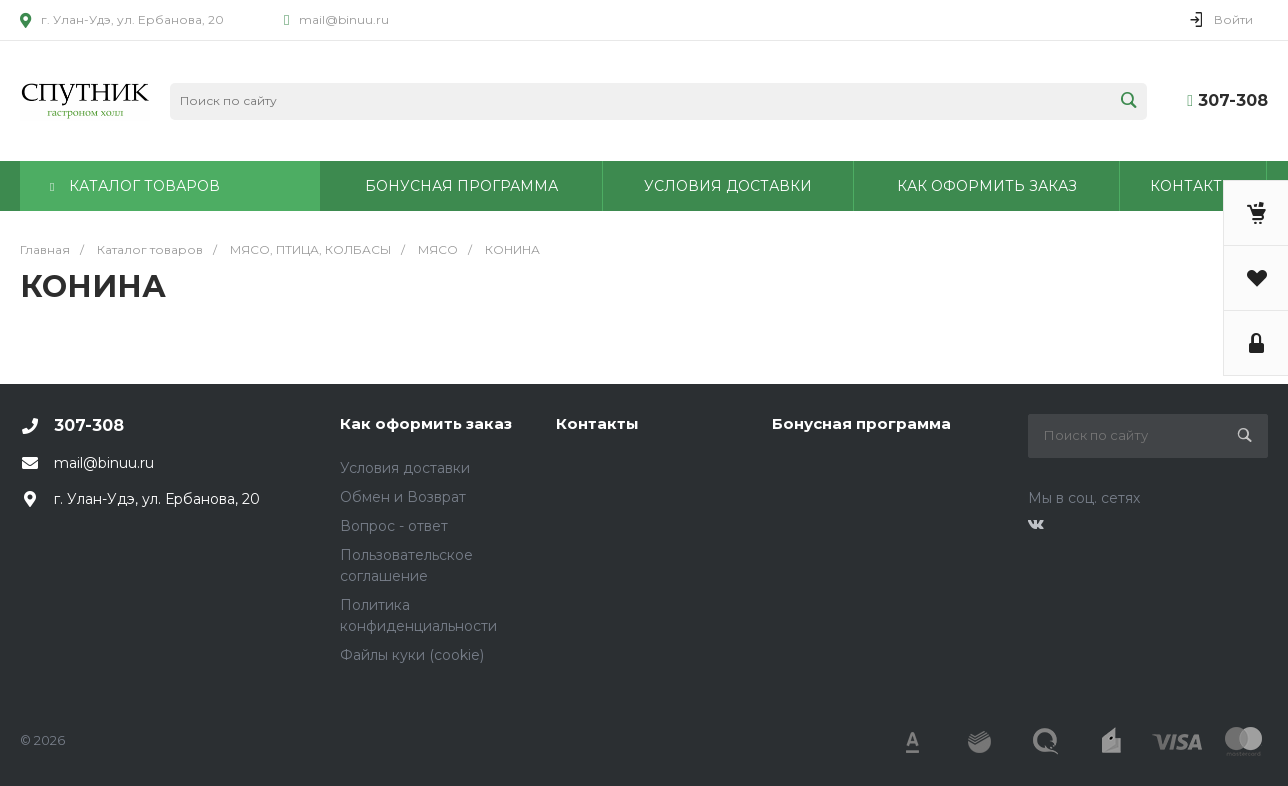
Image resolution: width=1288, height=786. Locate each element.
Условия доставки (405, 468)
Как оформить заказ (426, 423)
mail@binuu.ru (344, 19)
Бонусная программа (861, 423)
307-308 (1233, 100)
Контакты (597, 423)
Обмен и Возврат (403, 497)
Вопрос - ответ (394, 526)
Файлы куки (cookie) (412, 655)
